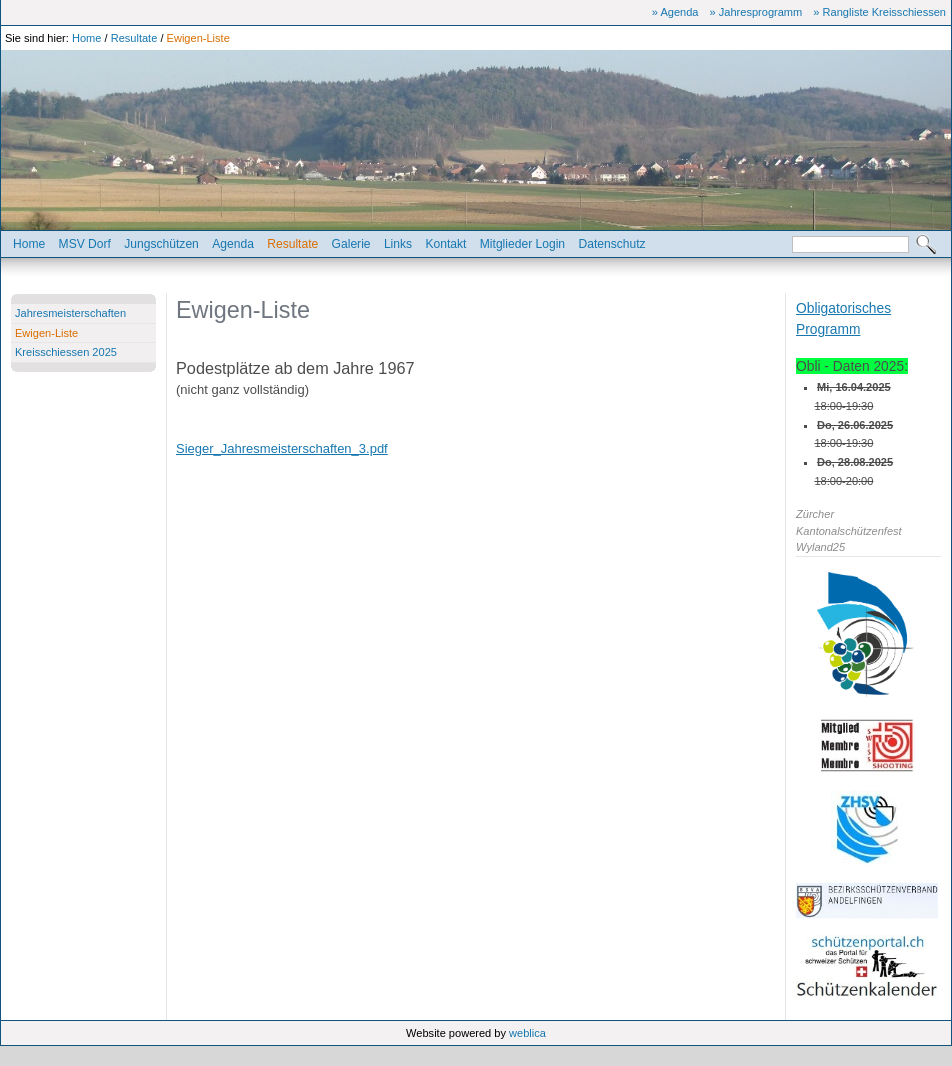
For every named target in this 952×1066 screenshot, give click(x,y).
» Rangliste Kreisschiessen (879, 12)
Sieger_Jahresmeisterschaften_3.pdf (282, 448)
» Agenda (675, 12)
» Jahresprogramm (756, 12)
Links (398, 244)
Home (86, 38)
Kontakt (445, 244)
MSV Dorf (85, 244)
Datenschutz (611, 244)
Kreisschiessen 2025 (66, 352)
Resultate (134, 38)
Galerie (351, 244)
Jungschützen (161, 244)
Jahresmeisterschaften (70, 313)
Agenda (233, 244)
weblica (527, 1033)
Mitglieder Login (522, 244)
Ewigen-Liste (198, 38)
